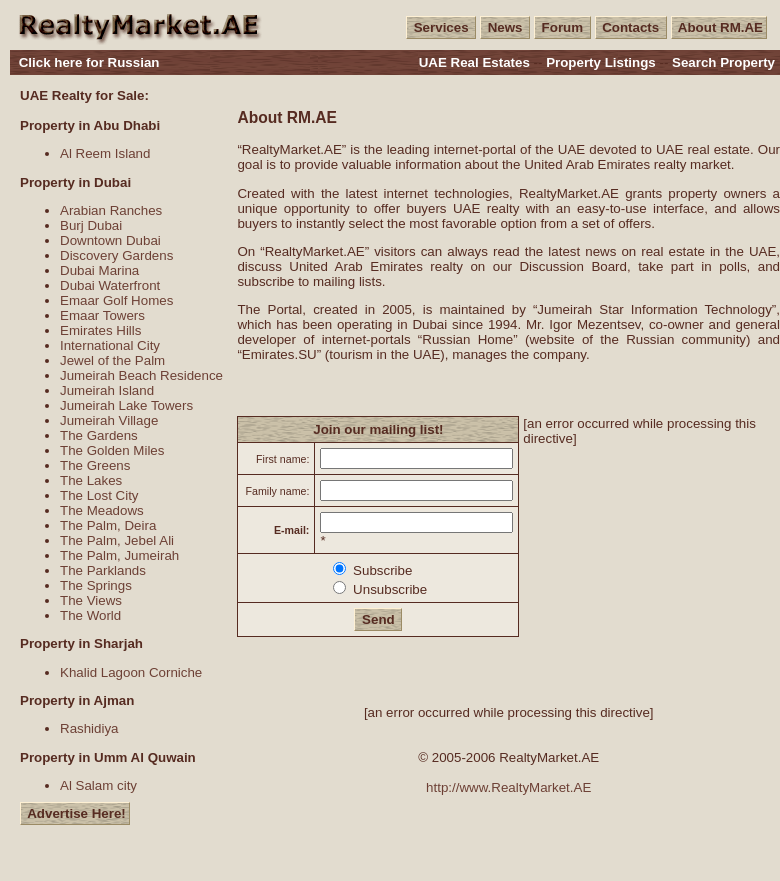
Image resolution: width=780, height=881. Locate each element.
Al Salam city (98, 785)
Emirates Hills (100, 330)
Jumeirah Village (109, 420)
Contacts (631, 27)
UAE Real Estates (474, 62)
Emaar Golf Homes (116, 300)
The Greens (95, 465)
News (505, 27)
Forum (562, 27)
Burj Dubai (91, 225)
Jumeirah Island (107, 390)
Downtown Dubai (110, 240)
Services (441, 27)
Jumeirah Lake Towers (126, 405)
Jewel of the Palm (112, 360)
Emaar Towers (102, 315)
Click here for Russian (89, 62)
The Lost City (99, 495)
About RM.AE (719, 27)
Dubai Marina (99, 270)
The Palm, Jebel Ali (117, 540)
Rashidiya (89, 728)
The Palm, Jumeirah (119, 555)
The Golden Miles (112, 450)
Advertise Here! (75, 813)
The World (90, 615)
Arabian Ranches (111, 210)
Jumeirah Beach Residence (141, 375)
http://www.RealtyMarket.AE (508, 787)
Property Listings (601, 62)
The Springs (96, 585)
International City (110, 345)
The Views (91, 600)
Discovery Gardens (116, 255)
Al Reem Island (105, 153)
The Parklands (103, 570)
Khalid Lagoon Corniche (131, 672)
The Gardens (99, 435)
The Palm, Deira (108, 525)
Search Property (723, 62)
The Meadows (102, 510)
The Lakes (91, 480)
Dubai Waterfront (110, 285)
